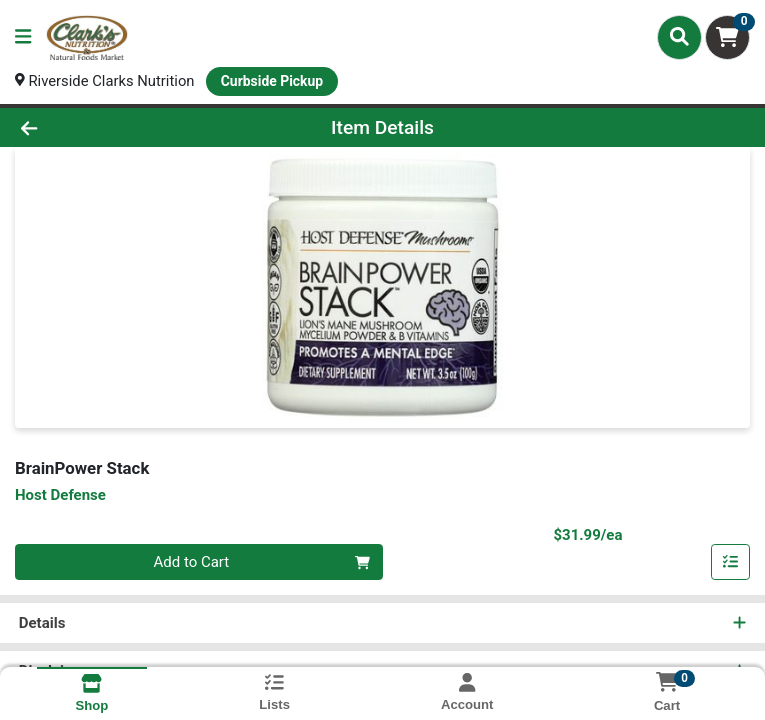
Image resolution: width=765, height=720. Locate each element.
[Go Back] (107, 127)
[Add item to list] (731, 563)
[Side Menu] (23, 37)
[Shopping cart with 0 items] (727, 37)
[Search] (679, 37)
